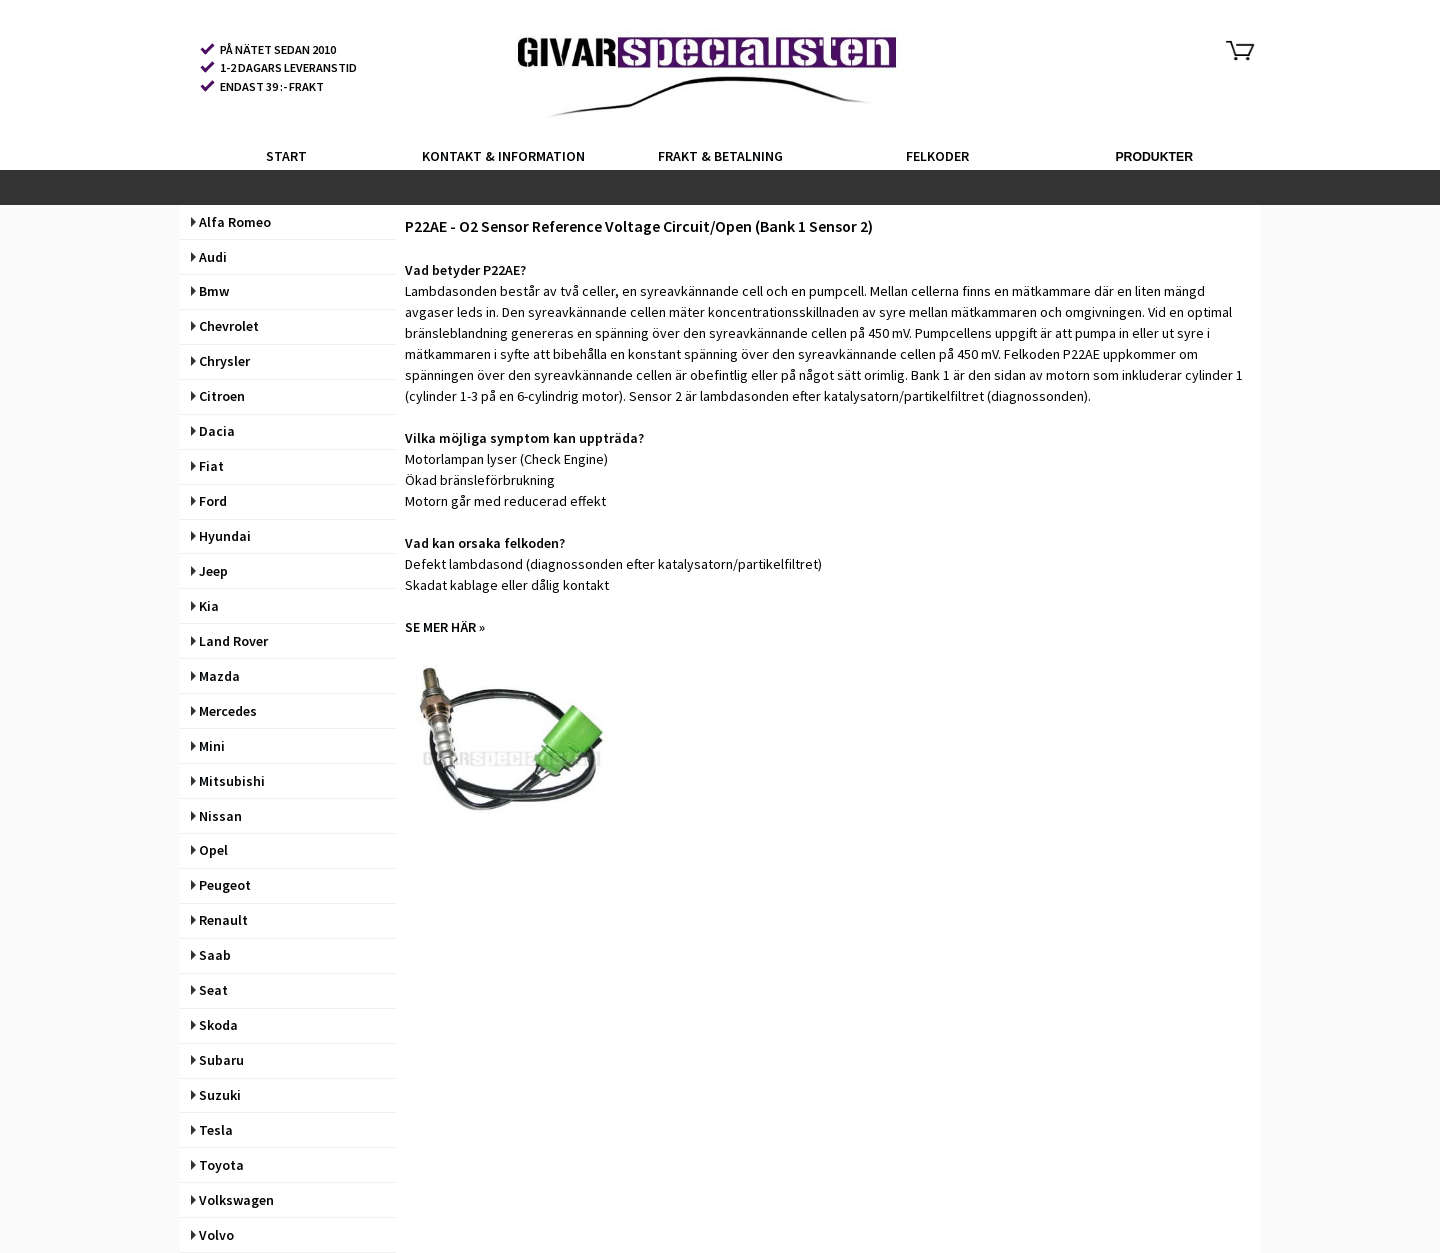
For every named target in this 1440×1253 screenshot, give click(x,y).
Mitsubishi (228, 781)
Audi (209, 257)
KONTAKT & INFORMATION (503, 156)
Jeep (209, 571)
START (286, 156)
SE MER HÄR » (445, 627)
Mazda (215, 676)
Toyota (217, 1165)
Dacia (213, 431)
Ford (209, 501)
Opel (209, 850)
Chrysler (220, 361)
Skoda (214, 1025)
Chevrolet (225, 326)
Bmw (210, 291)
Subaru (217, 1060)
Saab (211, 955)
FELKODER (937, 156)
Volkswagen (232, 1200)
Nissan (216, 816)
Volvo (212, 1235)
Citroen (218, 396)
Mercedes (224, 711)
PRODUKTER (1154, 157)
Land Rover (229, 641)
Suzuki (216, 1095)
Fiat (207, 466)
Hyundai (221, 536)
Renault (219, 920)
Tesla (212, 1130)
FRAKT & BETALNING (720, 156)
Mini (208, 746)
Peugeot (221, 885)
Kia (205, 606)
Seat (209, 990)
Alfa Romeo (231, 222)
